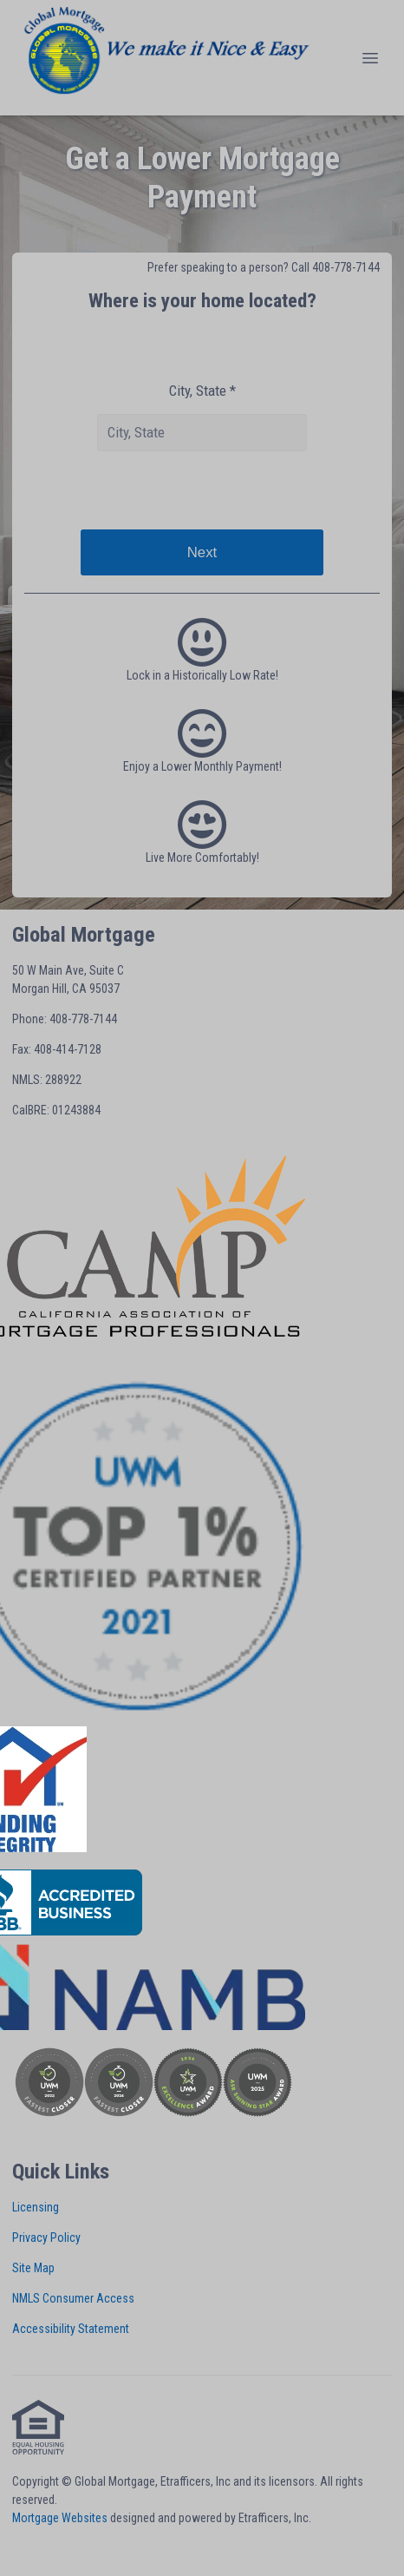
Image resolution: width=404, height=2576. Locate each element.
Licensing (35, 2207)
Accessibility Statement (70, 2329)
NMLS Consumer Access (73, 2298)
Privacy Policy (46, 2237)
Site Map (33, 2268)
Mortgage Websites (60, 2518)
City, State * (202, 390)
